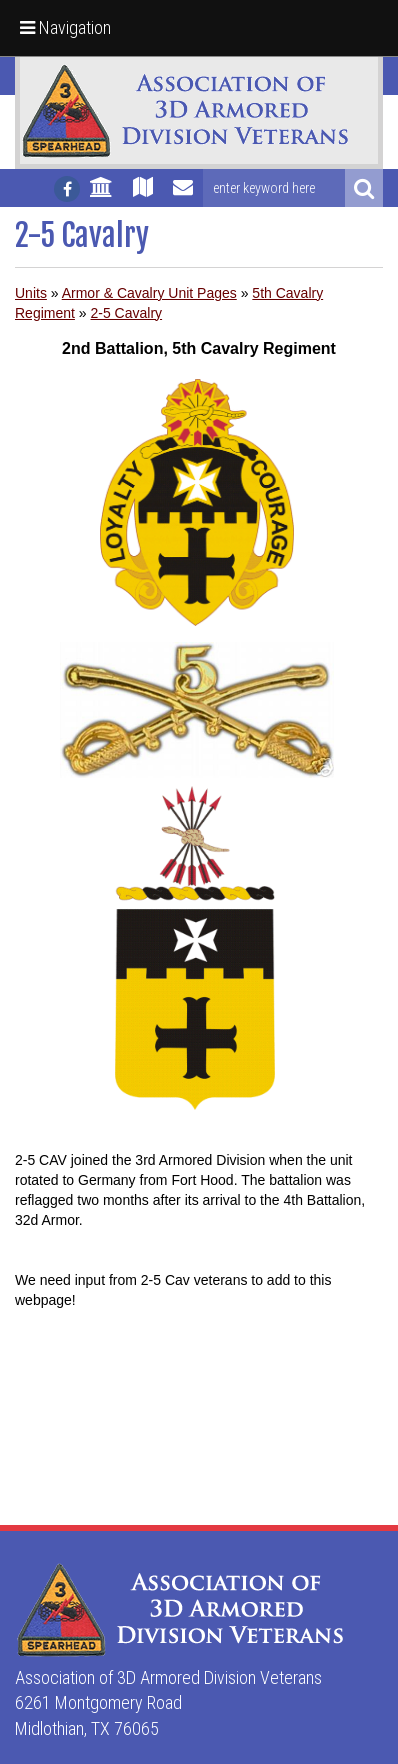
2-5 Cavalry (127, 313)
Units (31, 293)
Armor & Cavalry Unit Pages (149, 293)
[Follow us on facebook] (67, 189)
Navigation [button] (65, 27)
